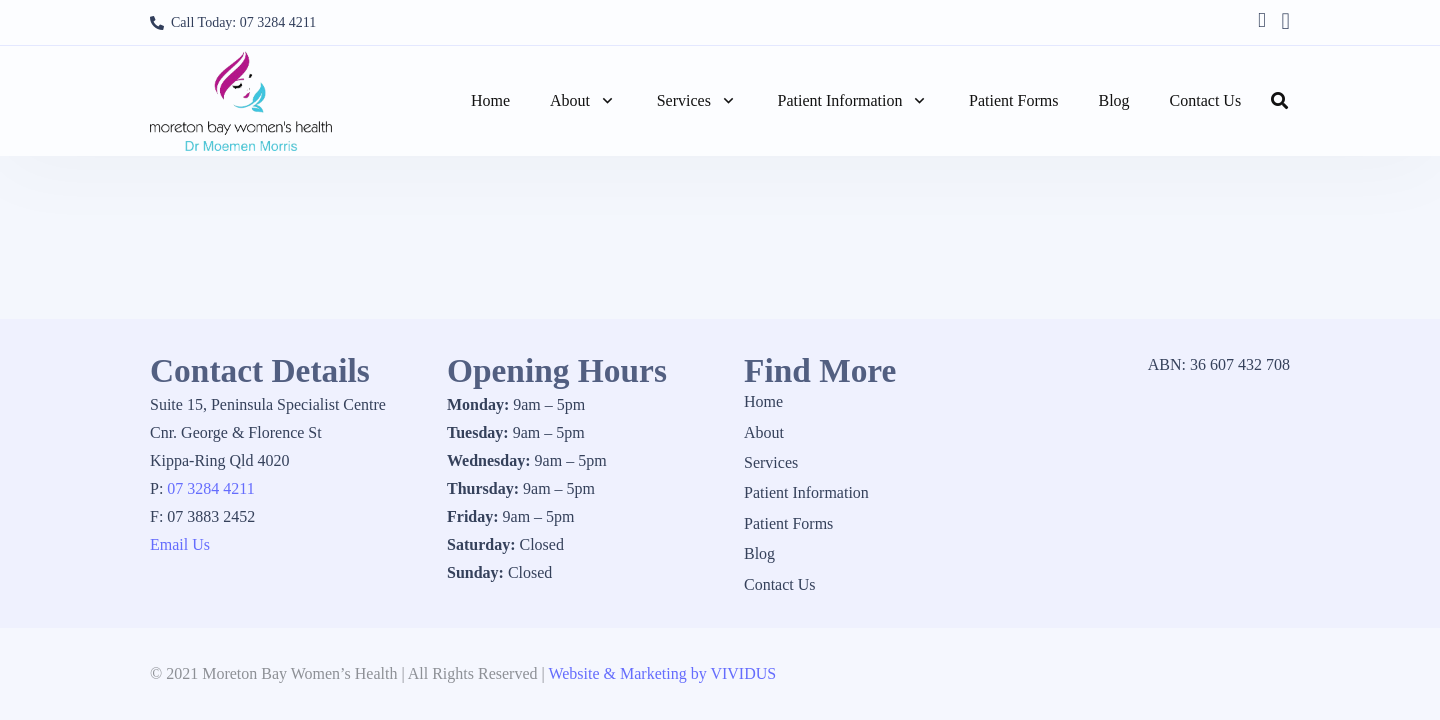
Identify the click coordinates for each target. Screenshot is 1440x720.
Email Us (180, 544)
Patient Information (806, 492)
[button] (603, 101)
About (764, 432)
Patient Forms (788, 523)
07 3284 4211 (210, 488)
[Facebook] (1262, 20)
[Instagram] (1286, 21)
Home (763, 401)
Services (771, 462)
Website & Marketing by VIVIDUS (662, 673)
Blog (759, 553)
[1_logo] (241, 101)
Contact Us (780, 584)
